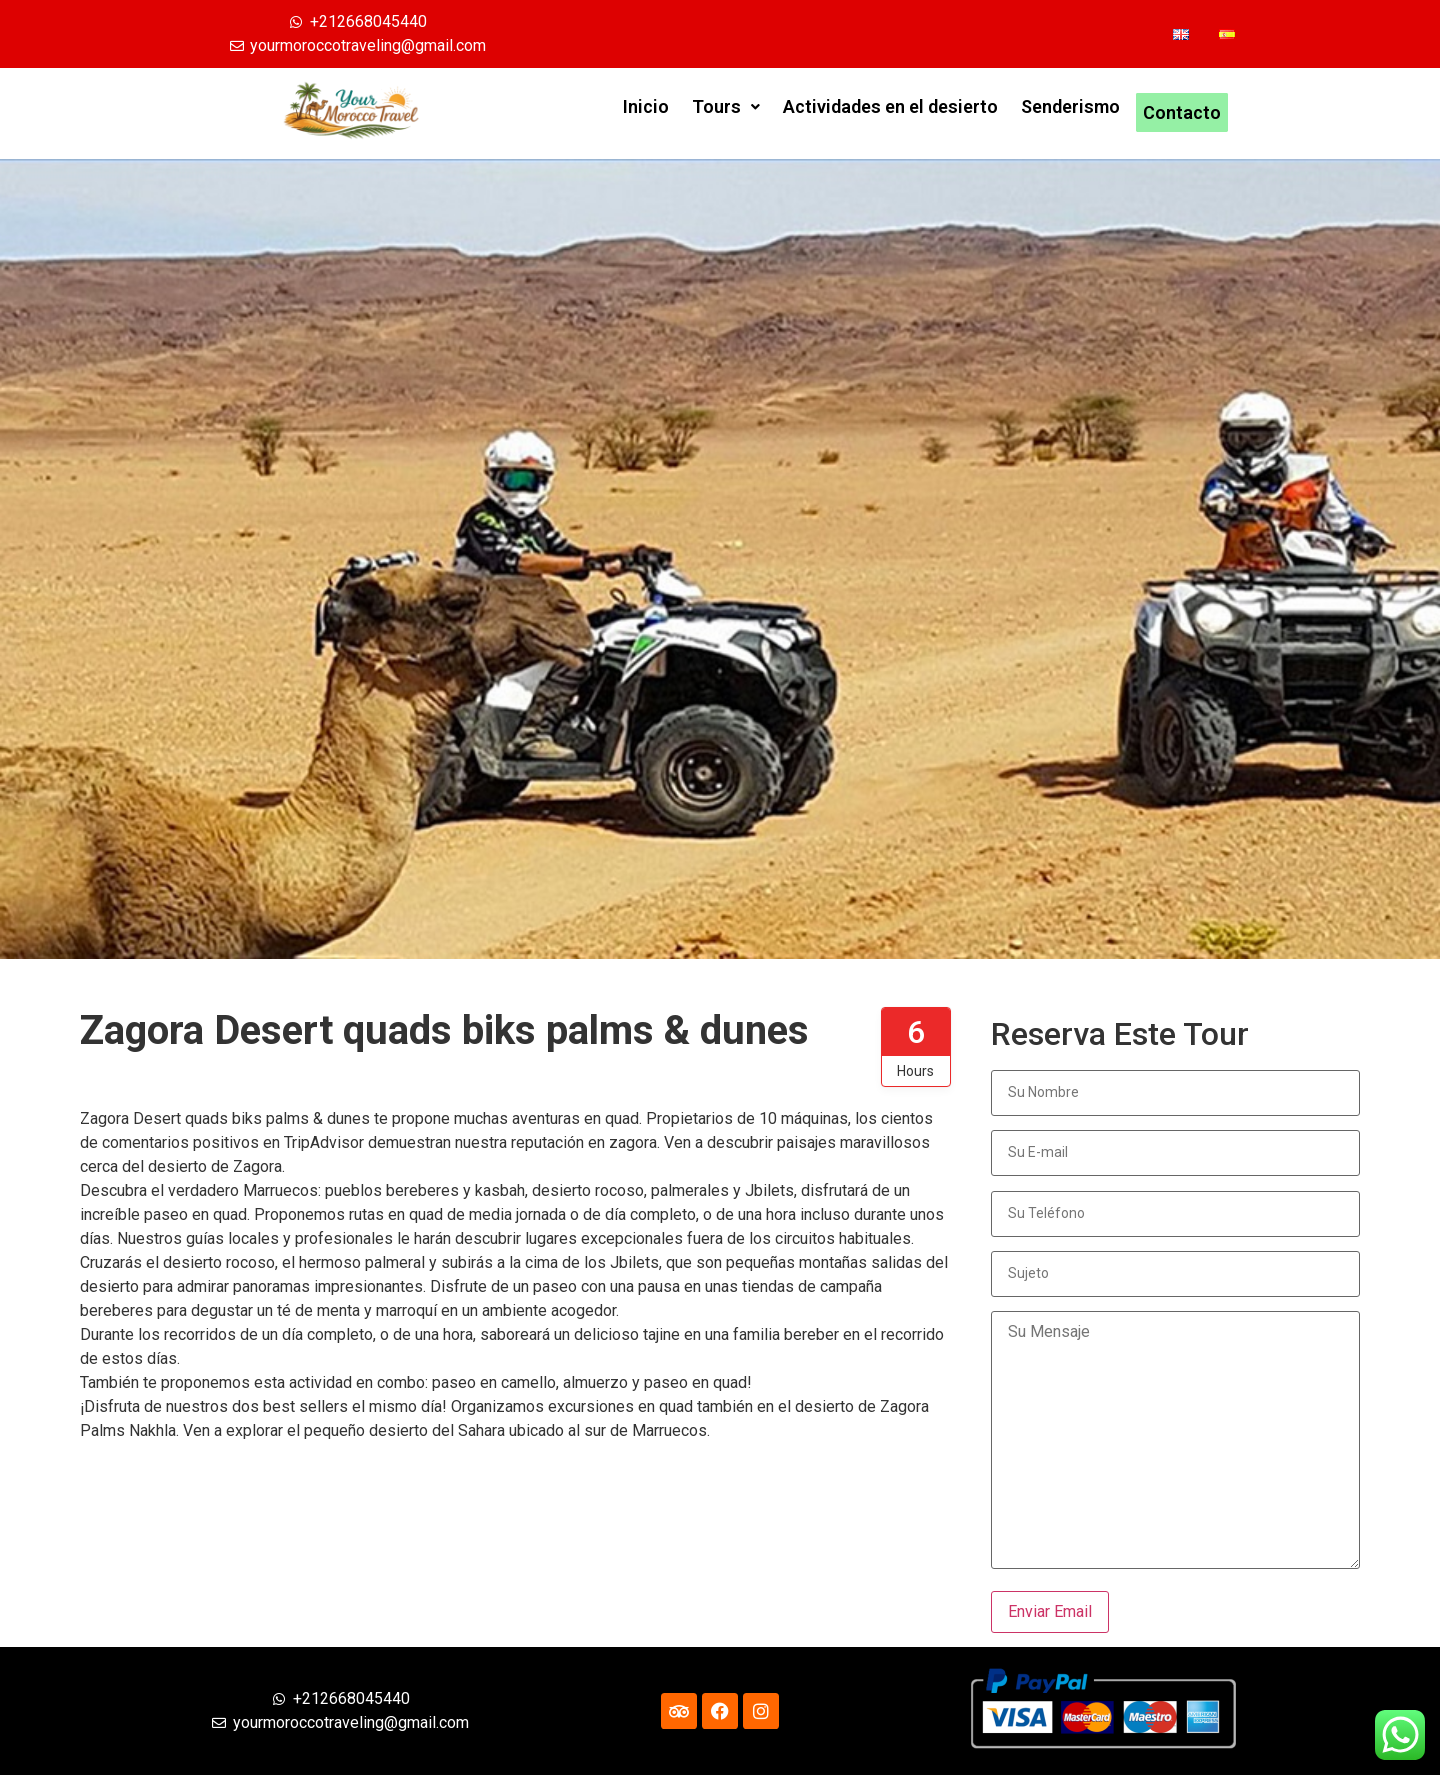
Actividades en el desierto (890, 112)
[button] (726, 113)
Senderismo (1070, 112)
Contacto (1182, 112)
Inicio (646, 112)
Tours (726, 112)
